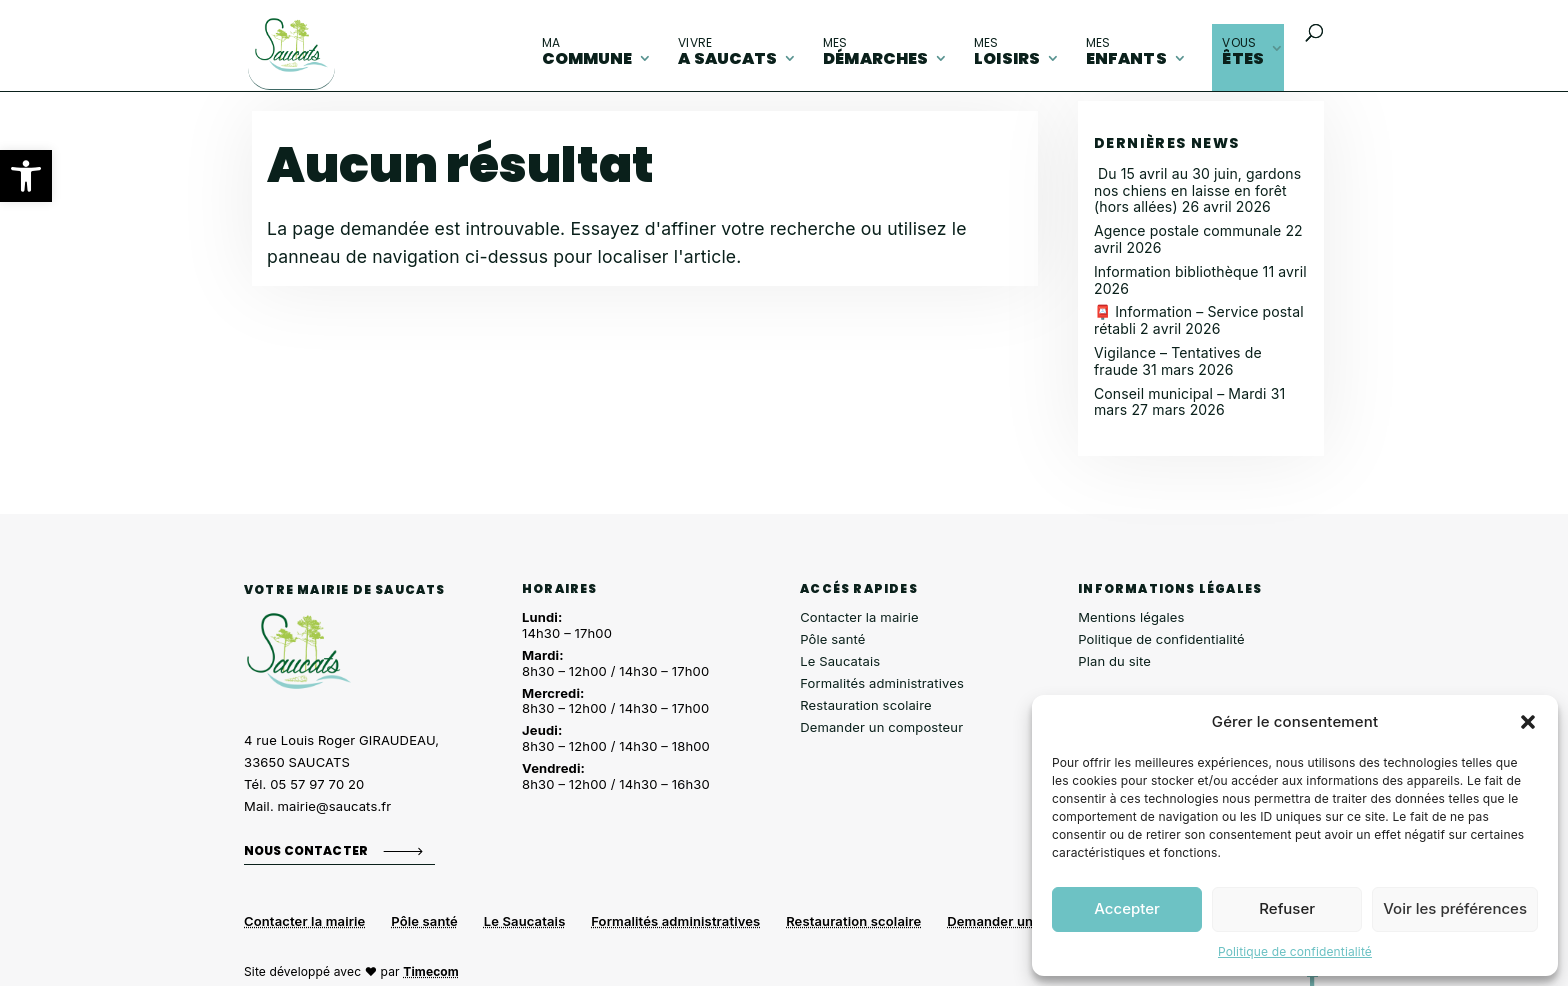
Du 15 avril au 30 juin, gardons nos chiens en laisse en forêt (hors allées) (1197, 190)
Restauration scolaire (866, 705)
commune (587, 52)
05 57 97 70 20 (317, 784)
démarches (875, 52)
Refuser (1287, 908)
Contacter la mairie (859, 617)
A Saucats (727, 52)
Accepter (1127, 908)
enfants (1126, 52)
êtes (1243, 52)
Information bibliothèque (1176, 271)
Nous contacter (306, 850)
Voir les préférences (1455, 908)
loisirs (1007, 52)
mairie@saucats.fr (335, 806)
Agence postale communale (1187, 230)
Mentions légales (1131, 617)
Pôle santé (832, 639)
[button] (26, 176)
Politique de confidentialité (1295, 951)
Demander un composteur (881, 727)
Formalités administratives (882, 683)
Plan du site (1114, 661)
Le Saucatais (840, 661)
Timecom (431, 971)
